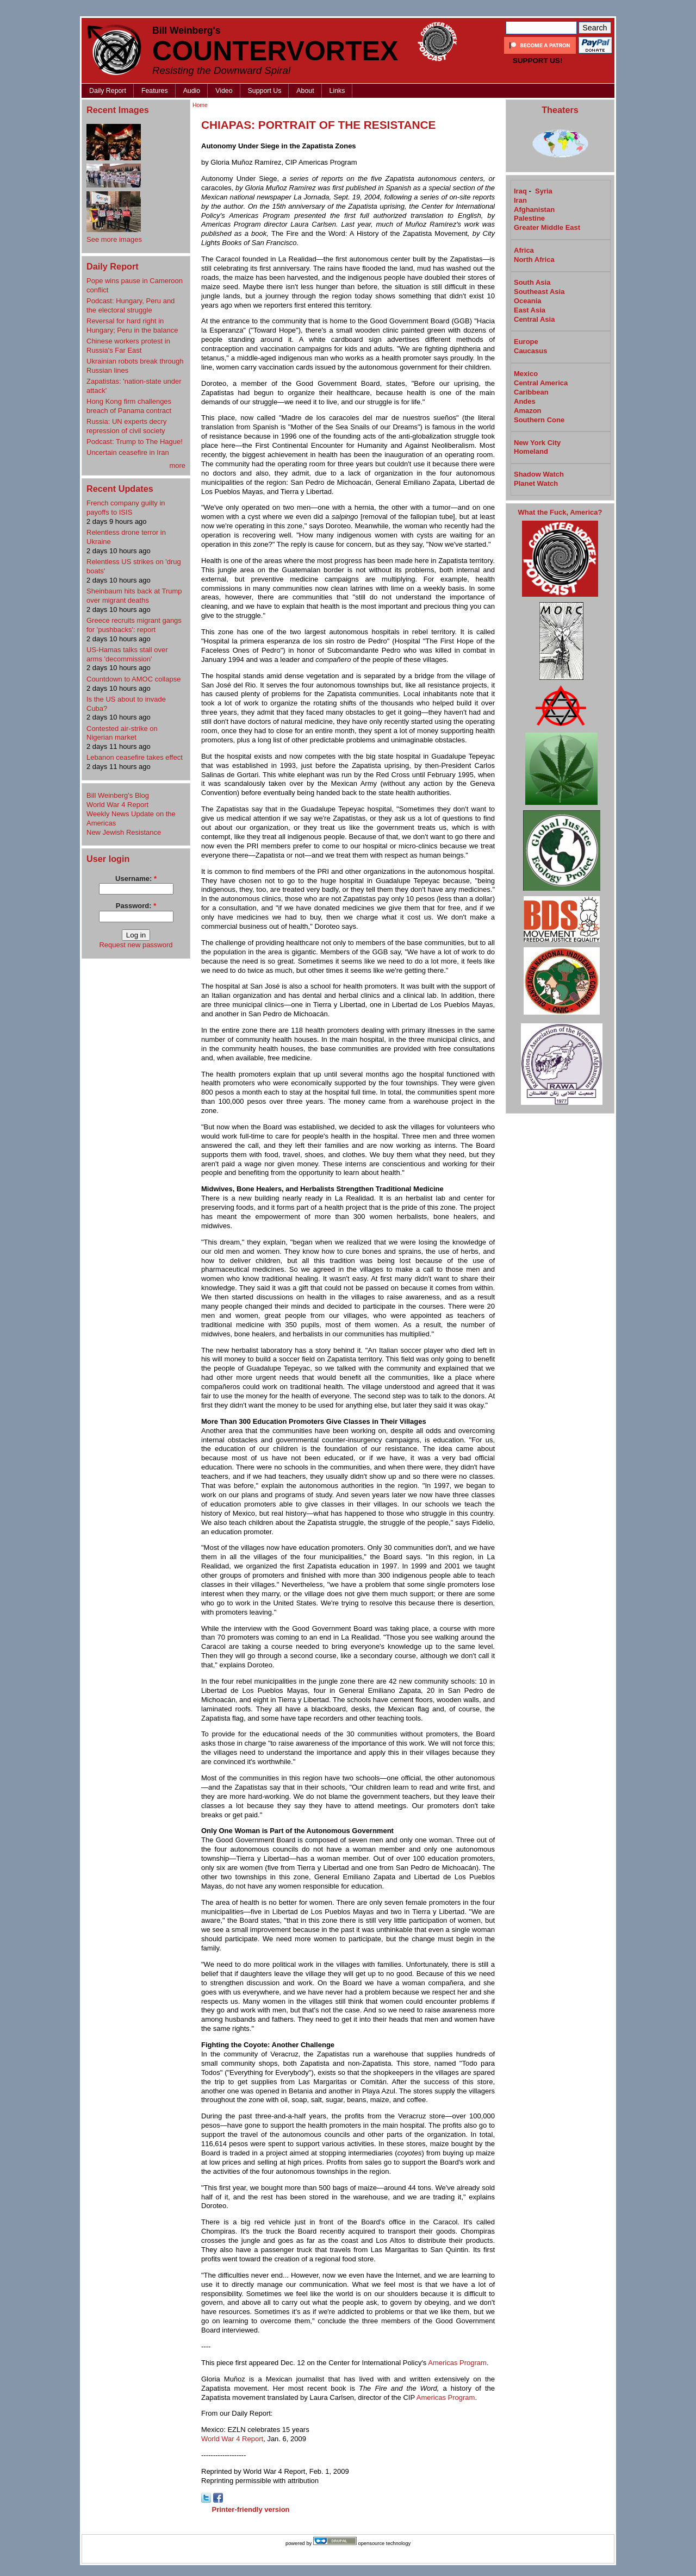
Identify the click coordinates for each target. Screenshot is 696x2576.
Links (337, 91)
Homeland (531, 451)
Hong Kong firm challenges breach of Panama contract (128, 406)
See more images (114, 239)
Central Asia (534, 319)
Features (154, 91)
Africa (524, 250)
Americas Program (457, 2363)
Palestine (529, 218)
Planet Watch (536, 483)
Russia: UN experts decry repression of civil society (126, 426)
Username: (136, 878)
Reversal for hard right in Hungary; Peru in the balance (132, 325)
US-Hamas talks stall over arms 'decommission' (127, 654)
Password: (136, 906)
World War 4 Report (117, 805)
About (305, 91)
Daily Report (107, 91)
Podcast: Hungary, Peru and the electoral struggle (130, 305)
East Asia (529, 310)
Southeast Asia (539, 291)
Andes (525, 401)
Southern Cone (539, 420)
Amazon (528, 411)
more (177, 465)
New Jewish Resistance (123, 832)
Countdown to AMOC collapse (133, 679)
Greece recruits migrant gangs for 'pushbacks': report (134, 625)
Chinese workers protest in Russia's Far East (128, 345)
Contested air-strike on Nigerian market (122, 733)
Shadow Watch (539, 474)
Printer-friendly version (251, 2509)
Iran (520, 200)
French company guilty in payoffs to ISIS (125, 507)
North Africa (534, 259)
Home (200, 105)
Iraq (520, 191)
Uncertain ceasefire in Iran (127, 452)
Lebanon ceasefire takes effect (134, 757)
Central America (541, 383)
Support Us (265, 91)
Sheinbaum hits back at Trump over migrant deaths (134, 595)
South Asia (532, 282)
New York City (537, 443)
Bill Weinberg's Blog (117, 795)
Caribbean (531, 392)
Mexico (526, 374)
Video (223, 91)
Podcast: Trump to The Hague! (134, 441)
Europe (526, 341)
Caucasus (530, 351)
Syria (543, 191)
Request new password (135, 945)
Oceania (528, 301)
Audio (192, 91)
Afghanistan (534, 209)
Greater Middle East (547, 227)
